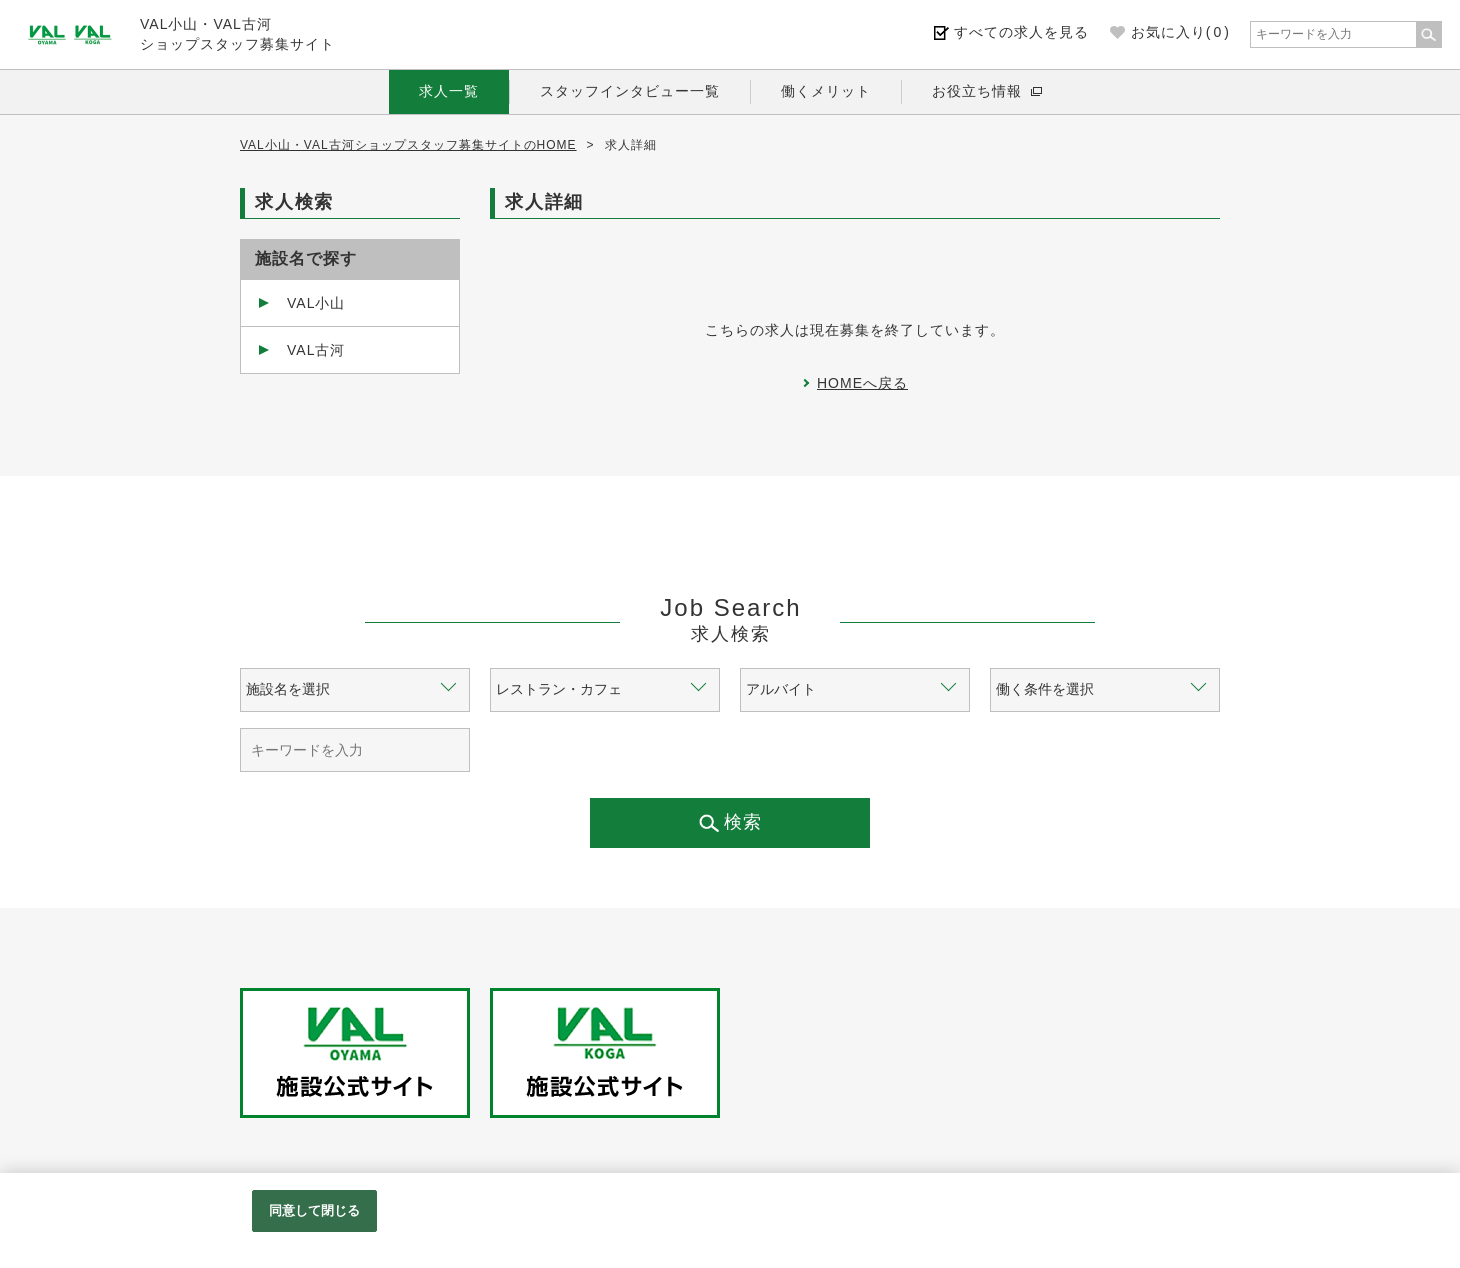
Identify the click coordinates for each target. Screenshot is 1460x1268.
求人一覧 (449, 91)
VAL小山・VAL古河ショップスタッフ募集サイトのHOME (408, 145)
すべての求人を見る (1021, 32)
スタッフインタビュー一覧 (630, 91)
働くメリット (826, 91)
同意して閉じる (315, 1210)
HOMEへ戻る (862, 383)
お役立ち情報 (977, 91)
